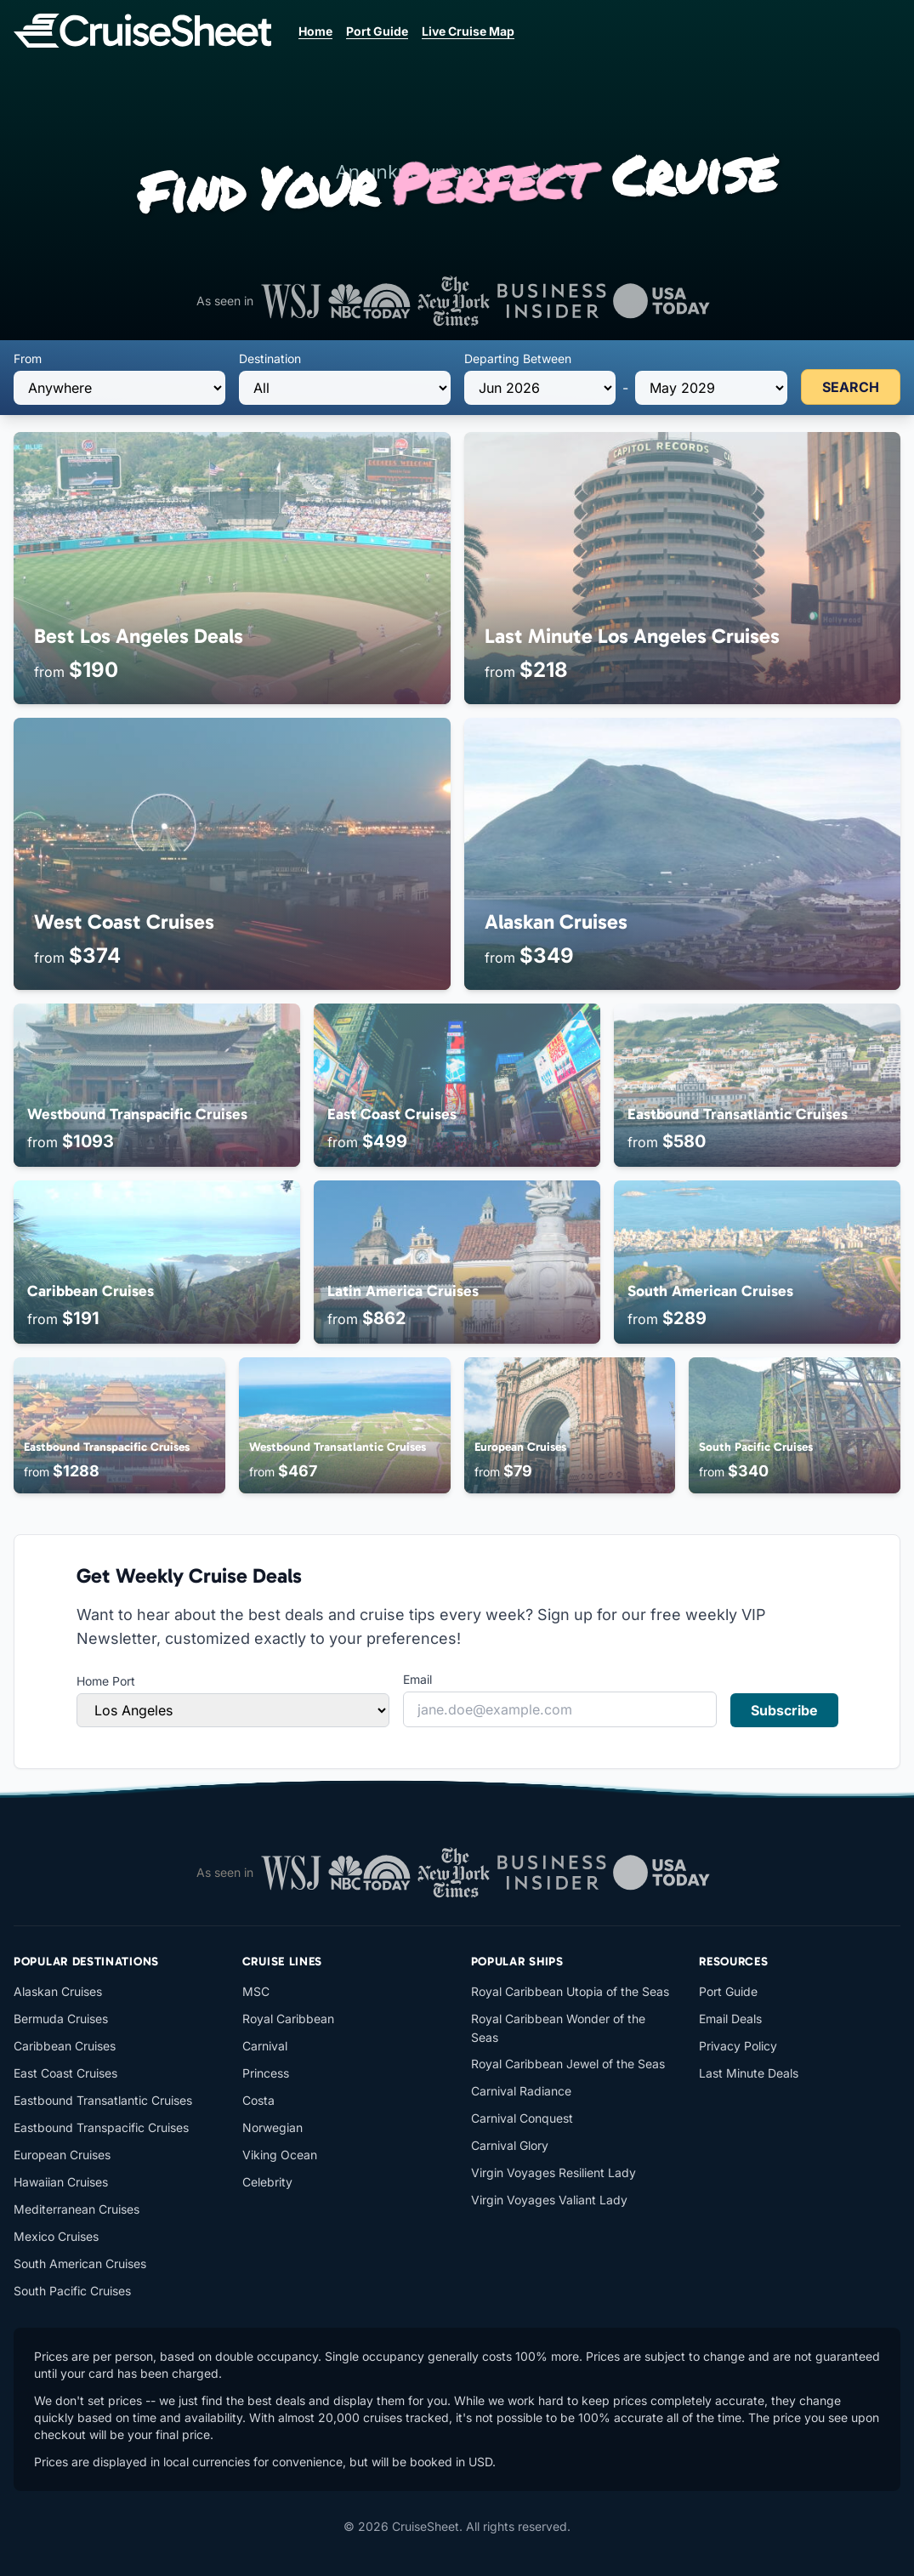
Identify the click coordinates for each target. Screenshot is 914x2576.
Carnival (264, 2046)
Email (417, 1679)
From (28, 358)
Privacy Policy (738, 2046)
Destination (270, 358)
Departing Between (517, 358)
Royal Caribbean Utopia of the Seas (570, 1991)
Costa (258, 2100)
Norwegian (272, 2127)
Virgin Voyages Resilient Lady (553, 2172)
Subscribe (784, 1710)
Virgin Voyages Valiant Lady (549, 2199)
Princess (265, 2073)
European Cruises (62, 2154)
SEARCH (850, 386)
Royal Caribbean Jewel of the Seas (568, 2063)
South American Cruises (80, 2263)
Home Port (106, 1681)
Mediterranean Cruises (76, 2209)
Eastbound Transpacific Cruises (101, 2127)
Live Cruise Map (468, 31)
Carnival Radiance (521, 2091)
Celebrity (267, 2182)
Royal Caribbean (288, 2018)
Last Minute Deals (748, 2073)
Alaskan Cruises (58, 1991)
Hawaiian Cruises (61, 2182)
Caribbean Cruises (65, 2046)
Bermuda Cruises (61, 2018)
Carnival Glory (509, 2145)
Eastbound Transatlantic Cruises (103, 2100)
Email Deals (730, 2018)
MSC (256, 1991)
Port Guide (377, 31)
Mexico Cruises (56, 2236)
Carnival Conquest (522, 2118)
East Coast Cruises (65, 2073)
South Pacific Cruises (72, 2290)
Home (315, 31)
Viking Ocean (279, 2154)
